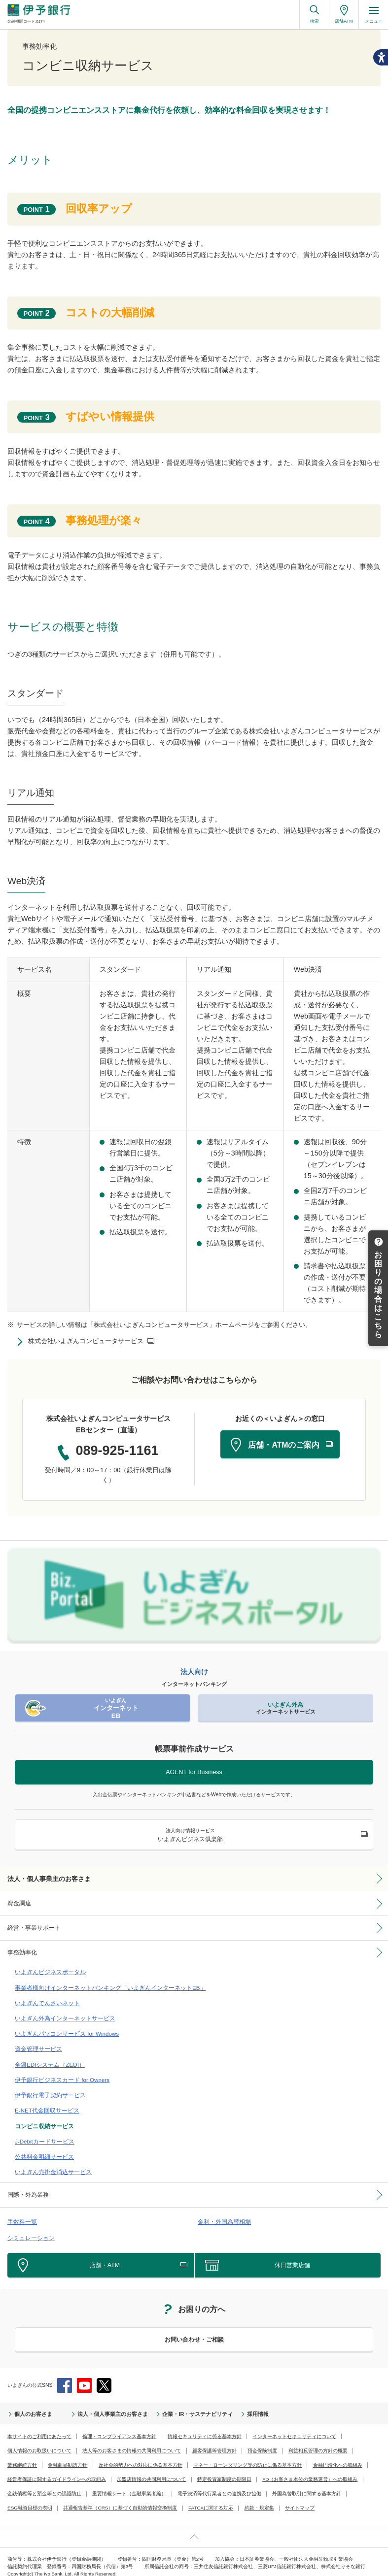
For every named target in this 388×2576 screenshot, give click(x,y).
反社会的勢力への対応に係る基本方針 (140, 2455)
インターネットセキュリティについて (294, 2427)
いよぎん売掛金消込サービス (50, 2164)
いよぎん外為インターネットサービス (61, 2015)
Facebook (64, 2376)
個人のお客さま (31, 2405)
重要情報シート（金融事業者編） (129, 2484)
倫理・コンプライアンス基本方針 (119, 2427)
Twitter (104, 2376)
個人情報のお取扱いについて (39, 2441)
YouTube (84, 2376)
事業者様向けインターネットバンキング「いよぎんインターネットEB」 (102, 1985)
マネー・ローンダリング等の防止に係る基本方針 (247, 2455)
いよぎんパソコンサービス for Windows (63, 2030)
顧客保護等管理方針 (214, 2441)
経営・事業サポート (34, 1926)
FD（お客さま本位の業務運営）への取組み (309, 2470)
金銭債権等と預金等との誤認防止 (44, 2484)
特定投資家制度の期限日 (224, 2470)
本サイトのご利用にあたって (39, 2427)
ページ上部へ (194, 2527)
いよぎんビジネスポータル (47, 1970)
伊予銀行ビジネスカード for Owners (59, 2075)
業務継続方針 (22, 2455)
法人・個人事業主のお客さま (49, 1878)
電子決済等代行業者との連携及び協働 (219, 2484)
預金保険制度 (262, 2441)
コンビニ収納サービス (42, 2119)
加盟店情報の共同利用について (151, 2470)
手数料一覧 (21, 2213)
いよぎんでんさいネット (44, 2000)
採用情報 (242, 2405)
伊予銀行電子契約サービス (47, 2089)
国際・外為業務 (28, 2186)
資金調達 (19, 1902)
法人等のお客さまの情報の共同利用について (131, 2441)
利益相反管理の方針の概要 (318, 2441)
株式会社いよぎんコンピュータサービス (86, 1341)
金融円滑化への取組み (337, 2455)
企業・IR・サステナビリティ (186, 2405)
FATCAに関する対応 (209, 2498)
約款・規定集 (258, 2498)
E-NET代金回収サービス (45, 2104)
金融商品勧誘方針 (67, 2455)
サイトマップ (298, 2498)
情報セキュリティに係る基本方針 (205, 2427)
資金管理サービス (36, 2045)
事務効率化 (22, 1951)
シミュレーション (29, 2228)
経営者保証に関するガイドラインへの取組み (56, 2470)
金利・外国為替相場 (222, 2213)
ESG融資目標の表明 (29, 2498)
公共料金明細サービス (42, 2149)
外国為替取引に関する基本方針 (306, 2484)
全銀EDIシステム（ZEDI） (47, 2060)
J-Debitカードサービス (42, 2134)
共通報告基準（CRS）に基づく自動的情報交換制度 (119, 2498)
